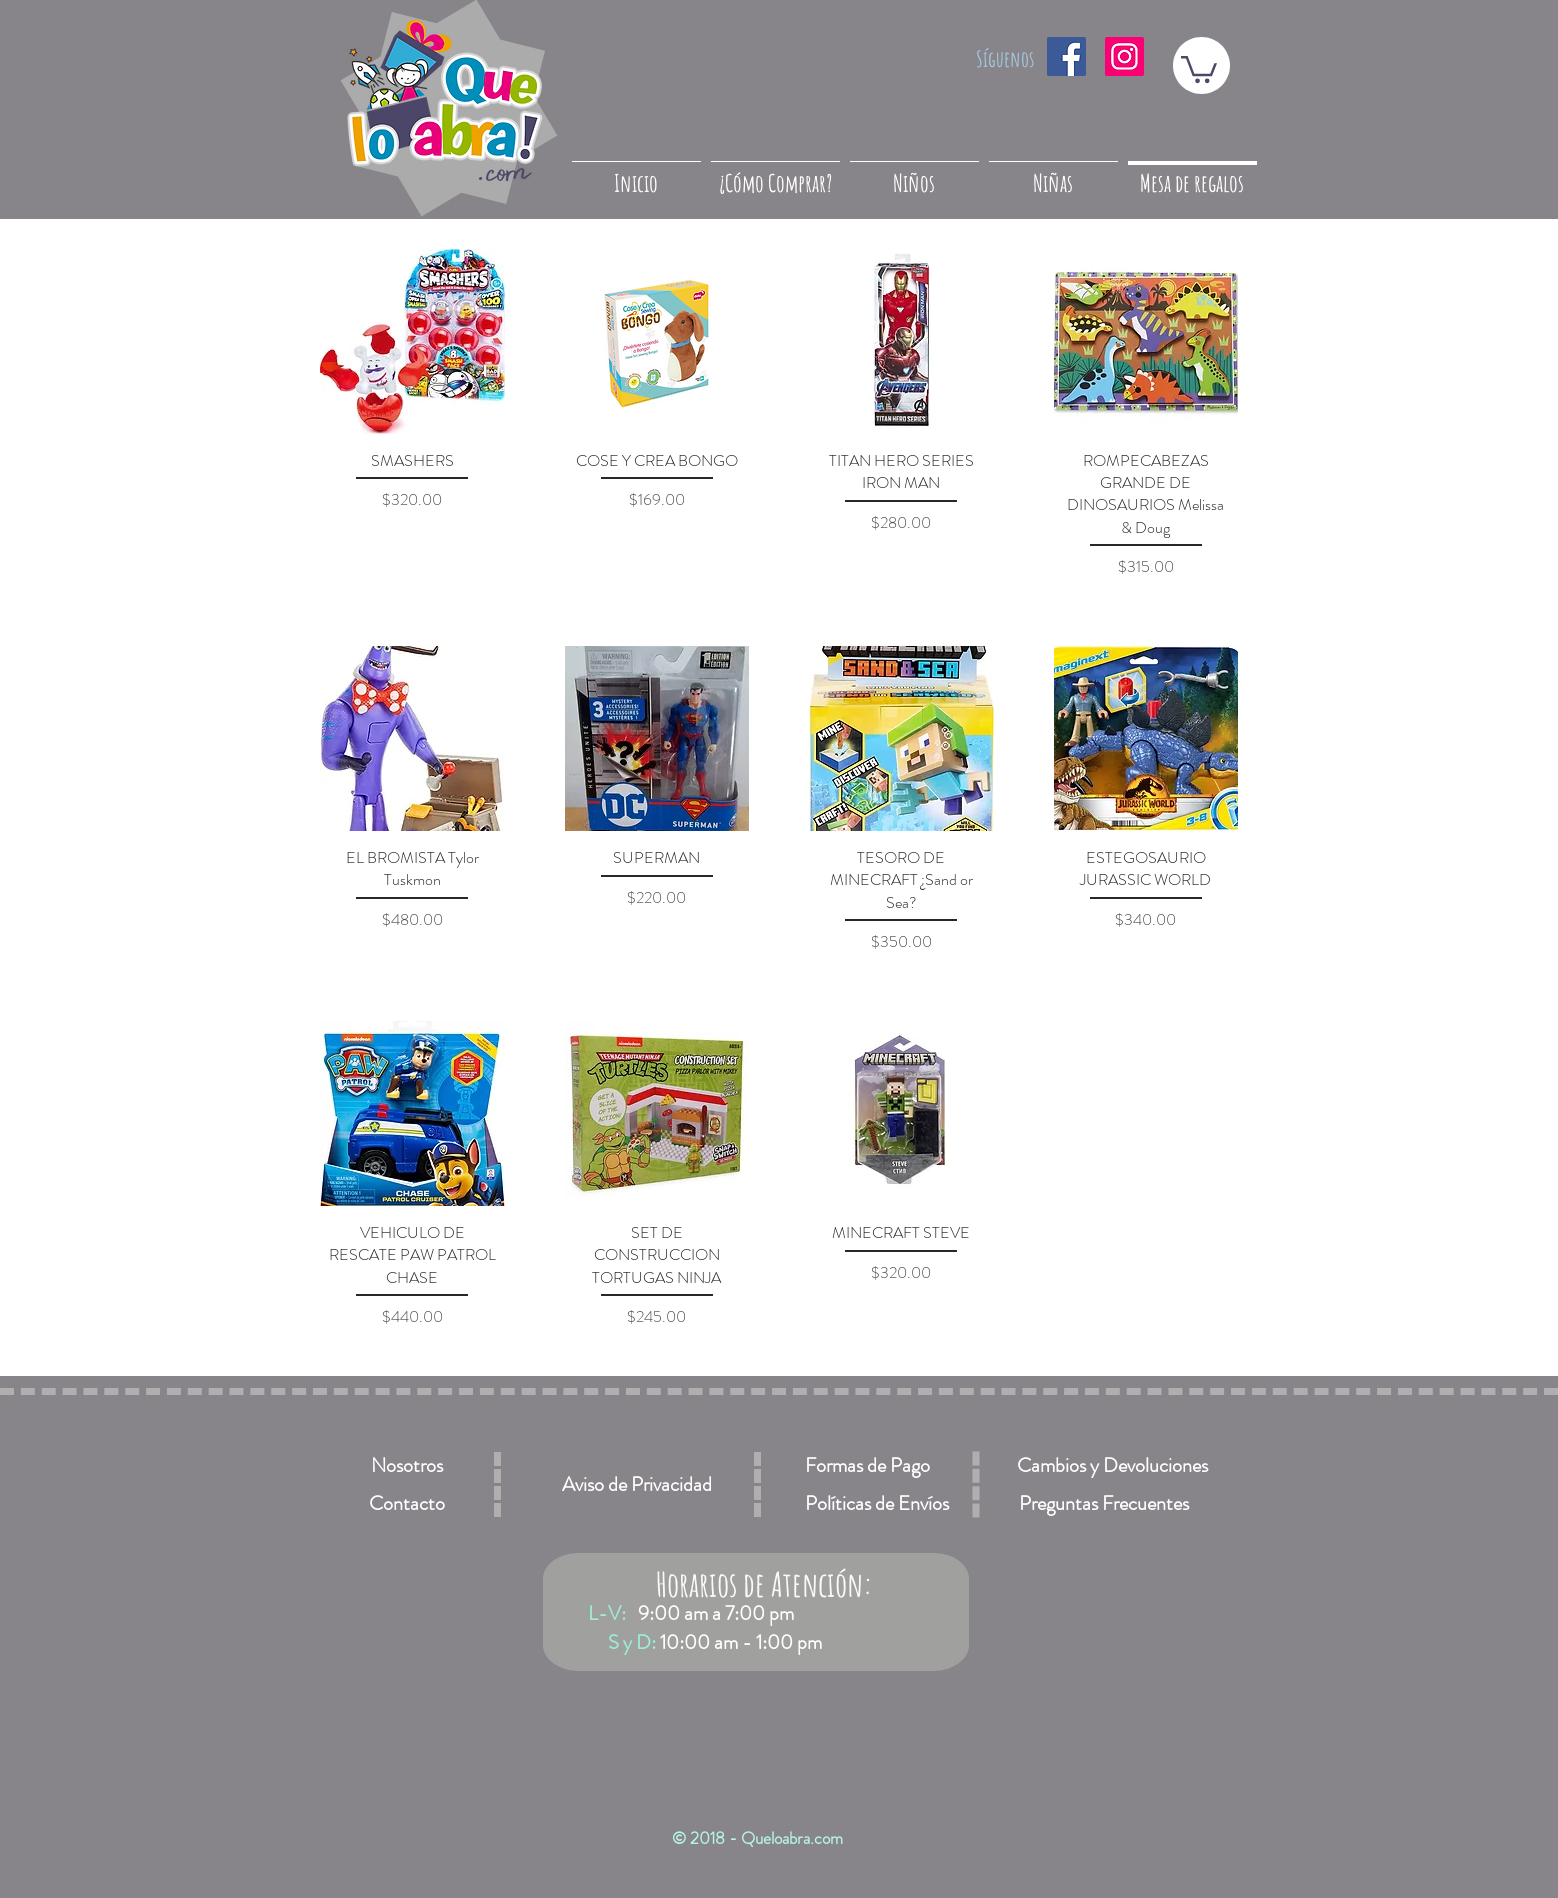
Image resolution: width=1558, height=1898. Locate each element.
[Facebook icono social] (1066, 56)
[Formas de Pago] (867, 1465)
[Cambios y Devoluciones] (1112, 1465)
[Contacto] (407, 1503)
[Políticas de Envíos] (876, 1503)
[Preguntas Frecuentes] (1103, 1503)
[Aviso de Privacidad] (637, 1484)
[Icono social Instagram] (1124, 56)
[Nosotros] (407, 1465)
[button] (1199, 68)
